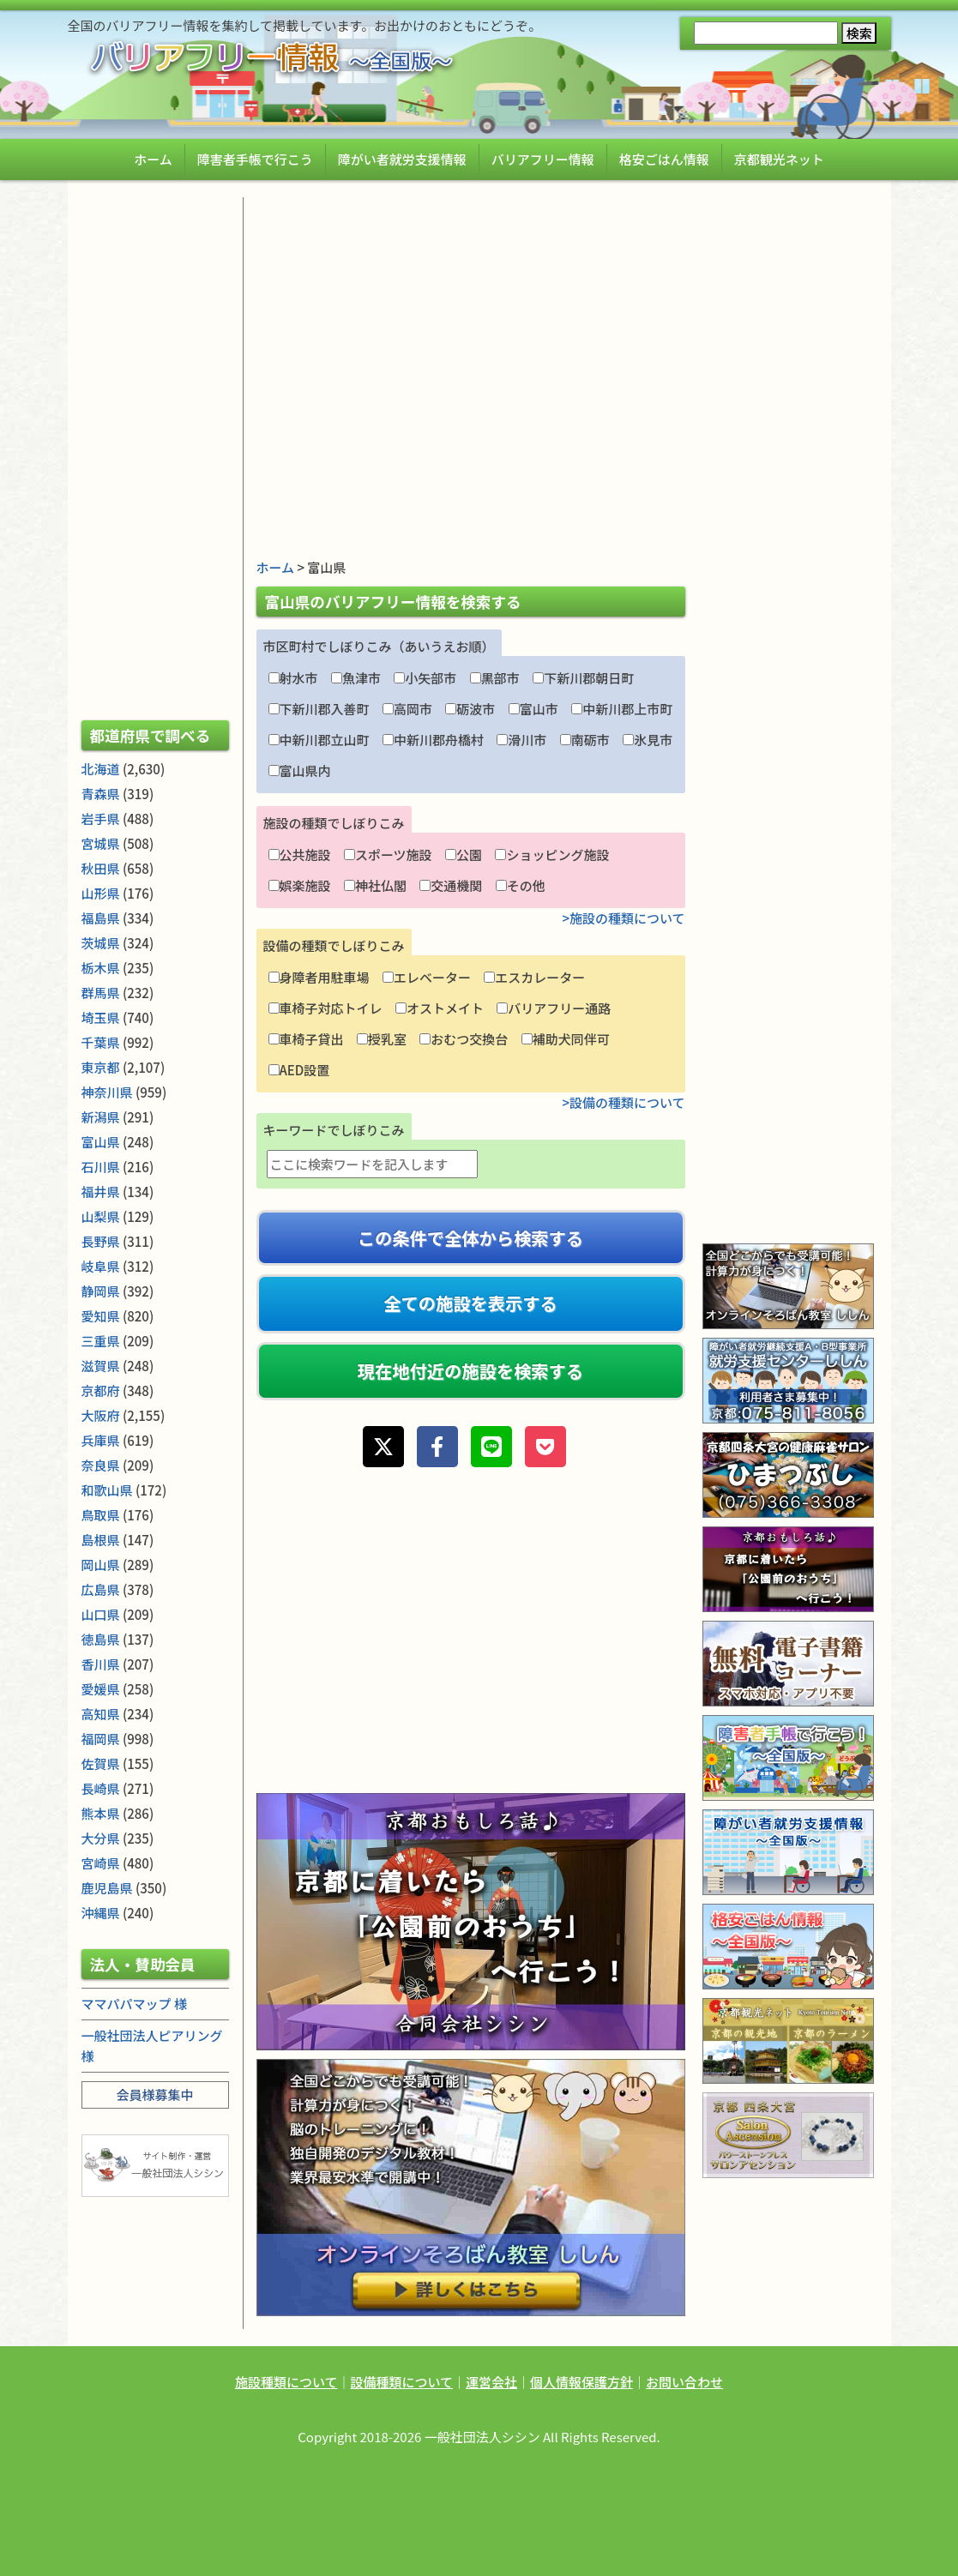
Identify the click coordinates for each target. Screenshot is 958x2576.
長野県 (100, 1241)
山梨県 (100, 1216)
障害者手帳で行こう (255, 159)
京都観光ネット (779, 159)
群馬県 (100, 993)
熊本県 (100, 1813)
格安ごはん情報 (664, 159)
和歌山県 (107, 1490)
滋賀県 (100, 1366)
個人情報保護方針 (581, 2382)
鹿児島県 (107, 1888)
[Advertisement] (470, 317)
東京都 (100, 1067)
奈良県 (100, 1465)
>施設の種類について (623, 918)
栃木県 (100, 968)
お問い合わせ (684, 2382)
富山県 (100, 1142)
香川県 (100, 1664)
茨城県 (100, 943)
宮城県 (100, 843)
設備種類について (401, 2382)
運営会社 (491, 2382)
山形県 (100, 893)
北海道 (100, 769)
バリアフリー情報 (542, 159)
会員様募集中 (154, 2094)
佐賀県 (100, 1763)
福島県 (100, 918)
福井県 (100, 1192)
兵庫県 (100, 1440)
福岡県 (100, 1739)
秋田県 (100, 868)
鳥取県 (100, 1515)
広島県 (100, 1589)
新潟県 (100, 1117)
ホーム (153, 159)
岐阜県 (100, 1266)
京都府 (100, 1390)
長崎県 (100, 1788)
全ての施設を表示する (470, 1303)
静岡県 (100, 1291)
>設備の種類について (623, 1102)
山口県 (100, 1614)
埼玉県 (100, 1017)
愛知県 (100, 1316)
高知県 (100, 1714)
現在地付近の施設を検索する (470, 1370)
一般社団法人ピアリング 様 (152, 2045)
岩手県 (100, 819)
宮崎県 (100, 1863)
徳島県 (100, 1639)
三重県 (100, 1341)
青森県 (100, 794)
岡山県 (100, 1565)
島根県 (100, 1540)
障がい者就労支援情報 (402, 159)
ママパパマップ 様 (134, 2004)
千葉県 (100, 1042)
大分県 (100, 1838)
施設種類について (286, 2382)
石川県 (100, 1167)
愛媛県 (100, 1689)
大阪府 (100, 1415)
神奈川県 (107, 1092)
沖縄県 (100, 1913)
